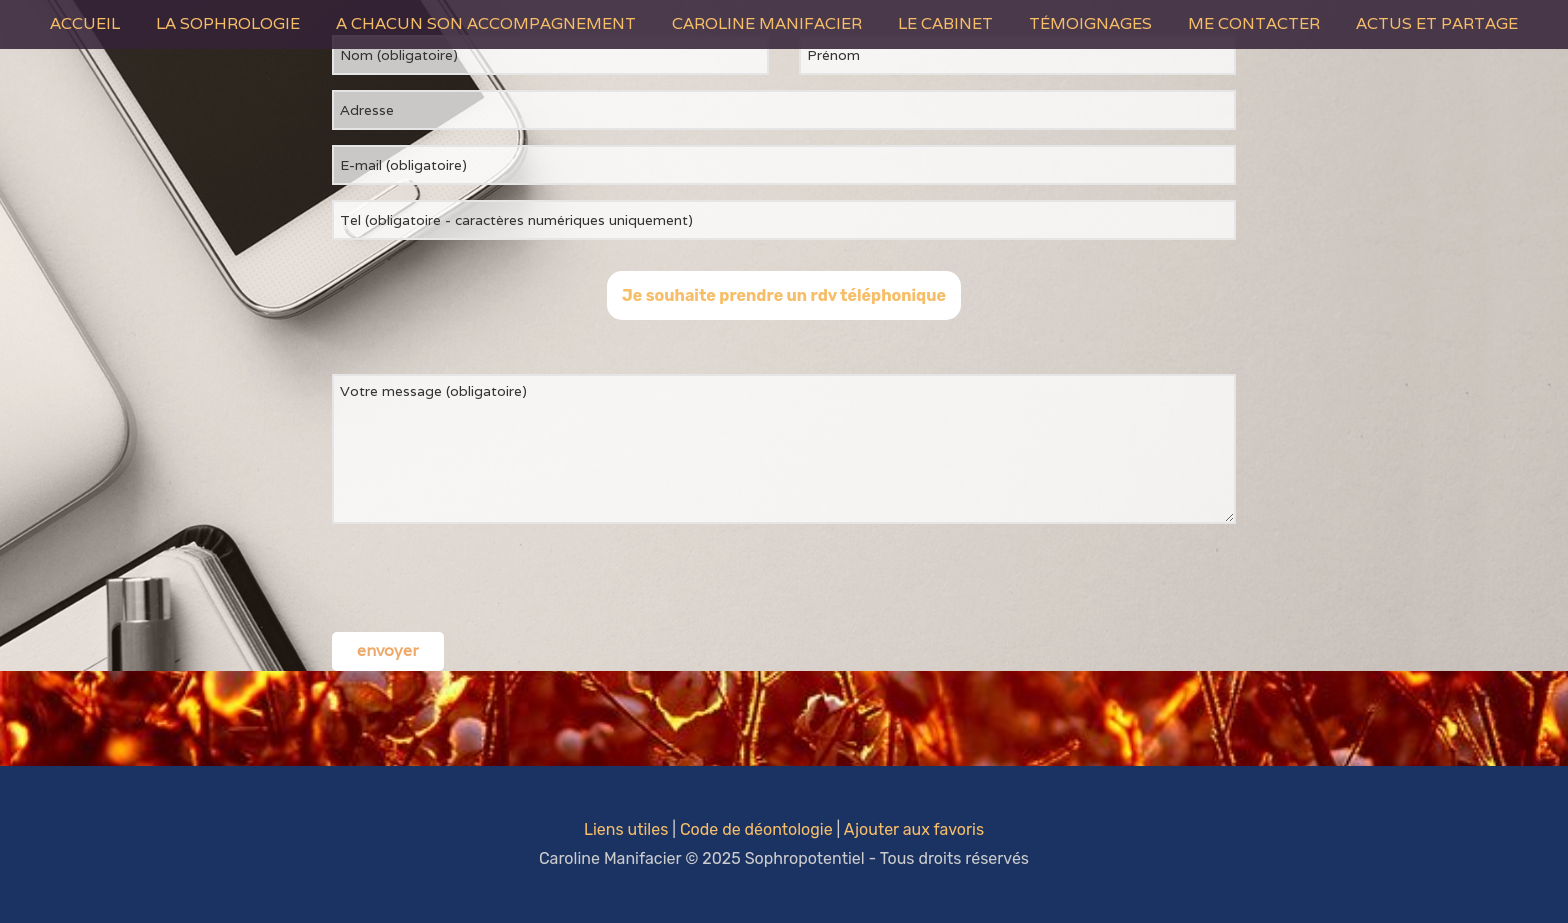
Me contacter (1254, 23)
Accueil (85, 23)
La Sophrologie (228, 23)
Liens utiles (626, 829)
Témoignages (1090, 23)
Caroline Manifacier (767, 23)
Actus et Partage (1437, 23)
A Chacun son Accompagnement (486, 23)
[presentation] (484, 578)
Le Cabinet (945, 23)
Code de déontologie (756, 829)
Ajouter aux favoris (914, 829)
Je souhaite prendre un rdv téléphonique (784, 295)
